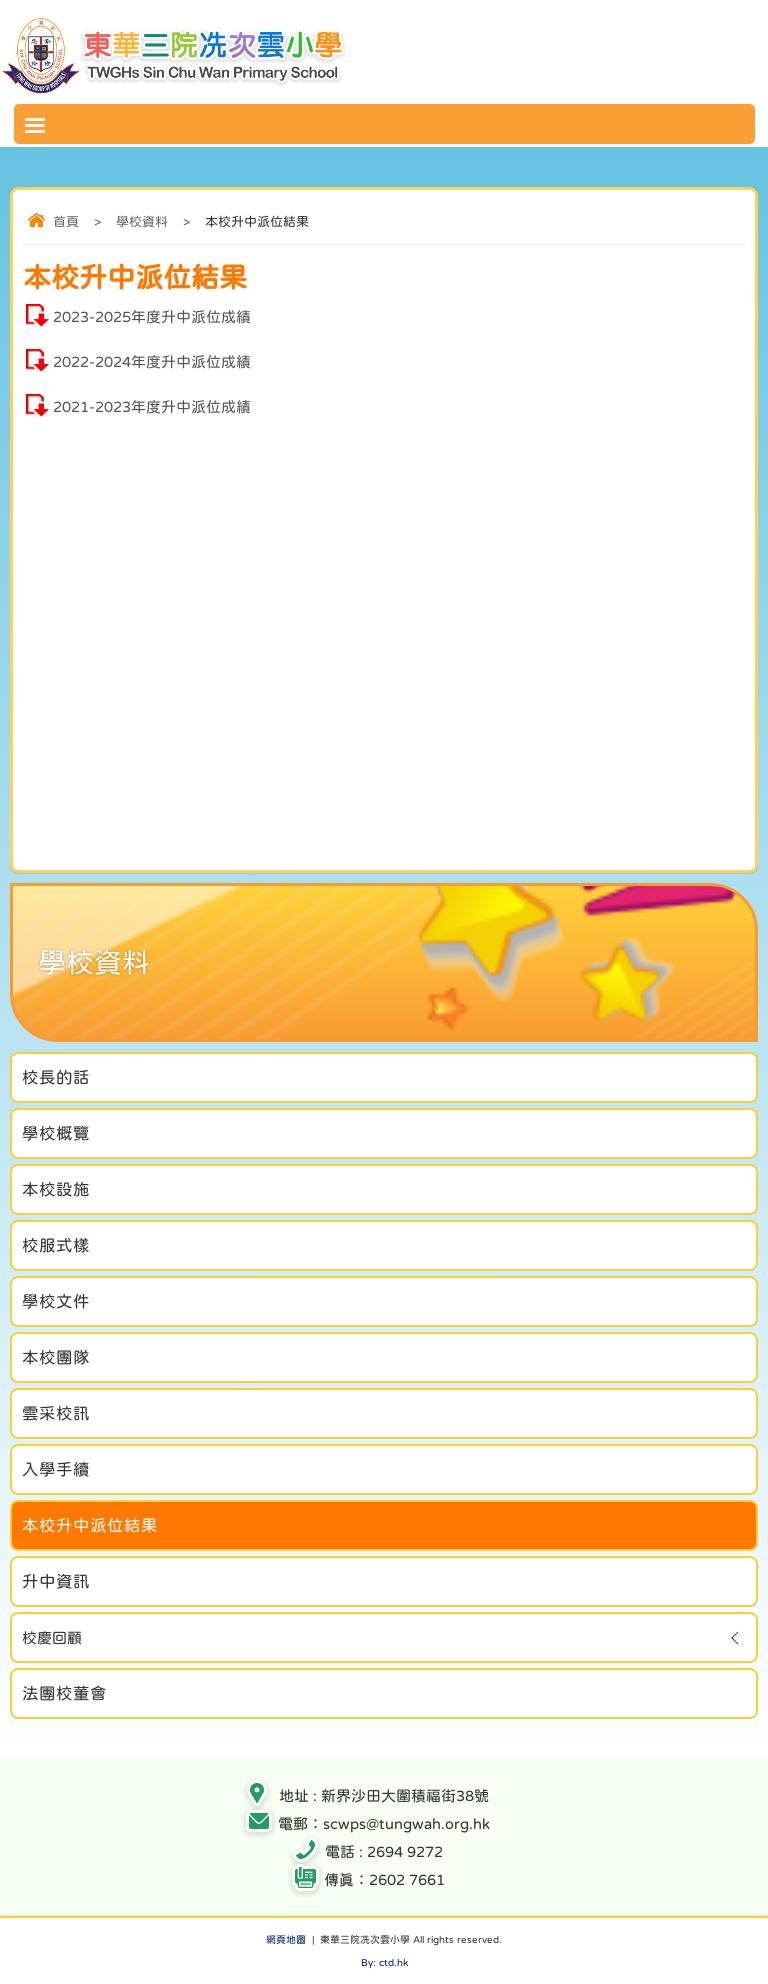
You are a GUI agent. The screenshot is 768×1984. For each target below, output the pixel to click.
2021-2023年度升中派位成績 (152, 406)
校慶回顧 (52, 1637)
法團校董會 (64, 1693)
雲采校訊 (56, 1413)
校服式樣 (56, 1245)
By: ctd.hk (384, 1962)
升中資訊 (56, 1581)
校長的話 (56, 1077)
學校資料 (142, 221)
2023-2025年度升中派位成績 (152, 316)
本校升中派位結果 (90, 1525)
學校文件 (56, 1301)
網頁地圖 (286, 1939)
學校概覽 (56, 1133)
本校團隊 (56, 1357)
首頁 (66, 221)
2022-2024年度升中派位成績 (152, 361)
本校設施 (56, 1189)
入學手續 (56, 1469)
